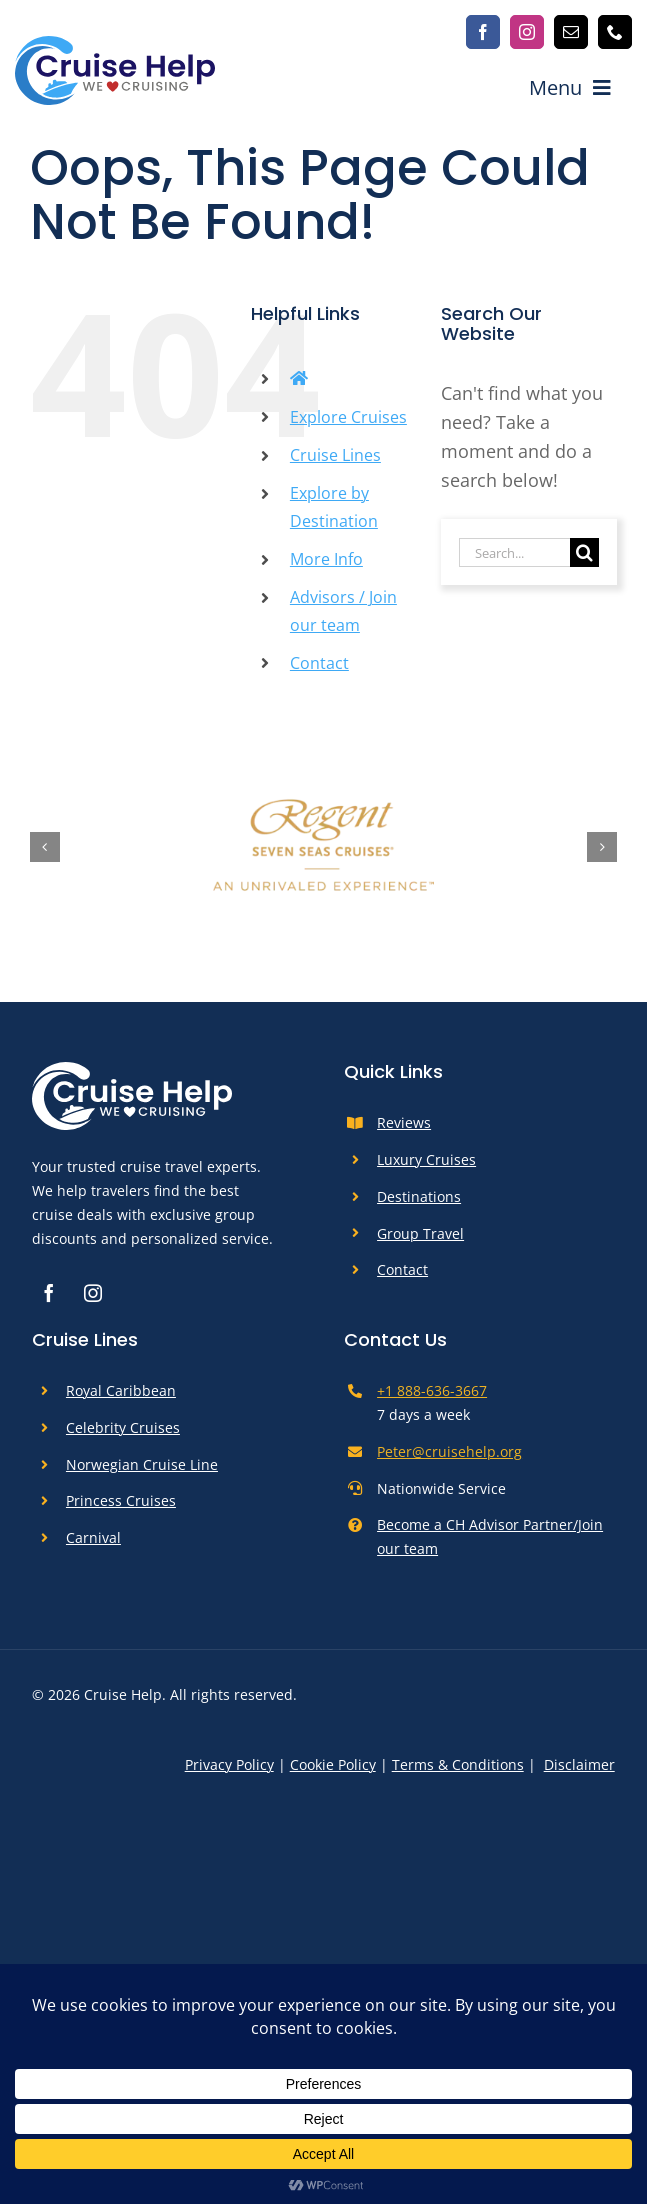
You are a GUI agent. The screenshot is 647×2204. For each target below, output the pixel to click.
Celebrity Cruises (123, 1427)
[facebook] (483, 32)
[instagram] (527, 32)
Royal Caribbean (121, 1390)
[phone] (615, 32)
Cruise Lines (335, 455)
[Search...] (514, 552)
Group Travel (420, 1233)
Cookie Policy (333, 1764)
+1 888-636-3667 (432, 1390)
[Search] (584, 552)
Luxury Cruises (426, 1159)
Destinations (419, 1196)
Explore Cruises (348, 417)
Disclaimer (579, 1764)
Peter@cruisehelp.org (449, 1451)
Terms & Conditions (458, 1764)
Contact (319, 663)
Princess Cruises (121, 1500)
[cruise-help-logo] (115, 45)
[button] (45, 847)
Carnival (93, 1537)
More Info (326, 559)
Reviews (404, 1122)
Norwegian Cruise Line (142, 1464)
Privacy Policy (229, 1764)
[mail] (571, 32)
